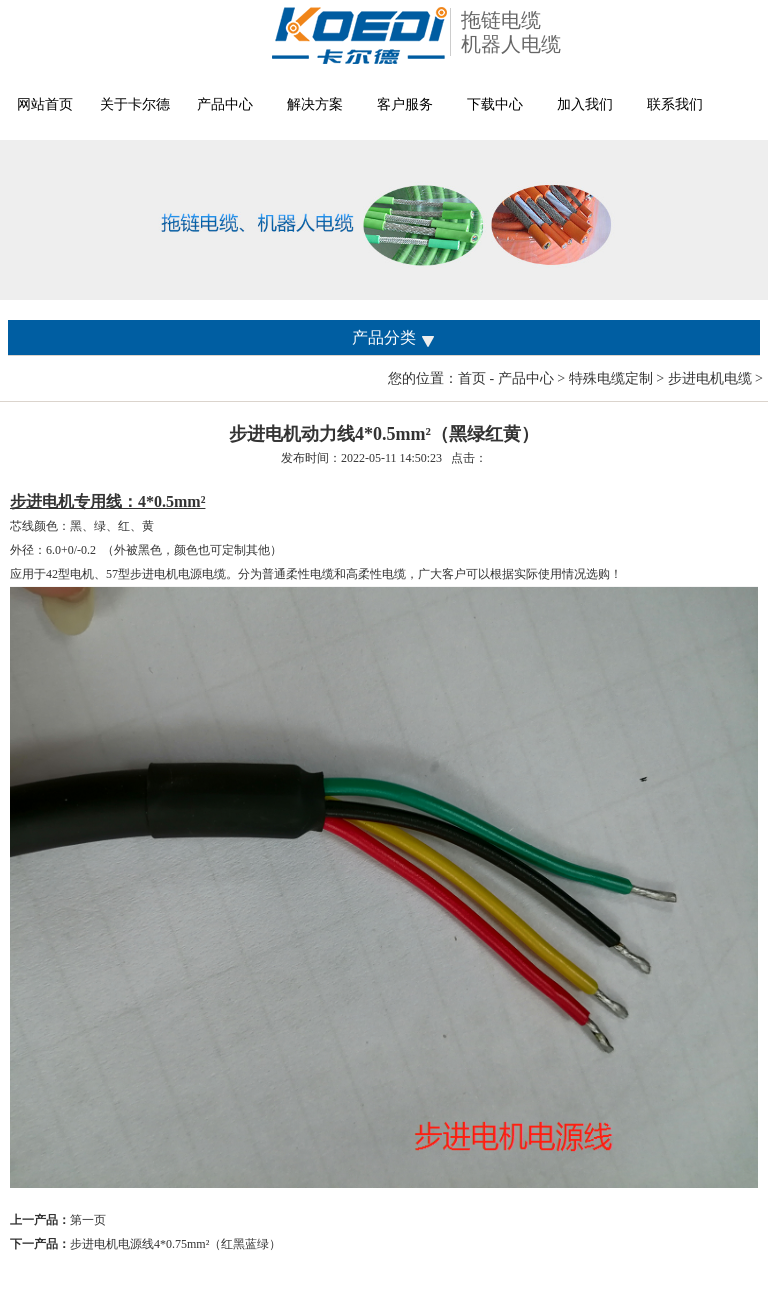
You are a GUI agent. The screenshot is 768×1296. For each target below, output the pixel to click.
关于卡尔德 (135, 104)
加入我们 (585, 104)
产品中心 (225, 104)
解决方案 (315, 104)
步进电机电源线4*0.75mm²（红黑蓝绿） (175, 1244)
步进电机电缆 (710, 378)
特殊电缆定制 (611, 378)
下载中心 (495, 104)
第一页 (88, 1220)
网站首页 (45, 104)
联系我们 (675, 104)
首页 (472, 378)
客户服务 (405, 104)
